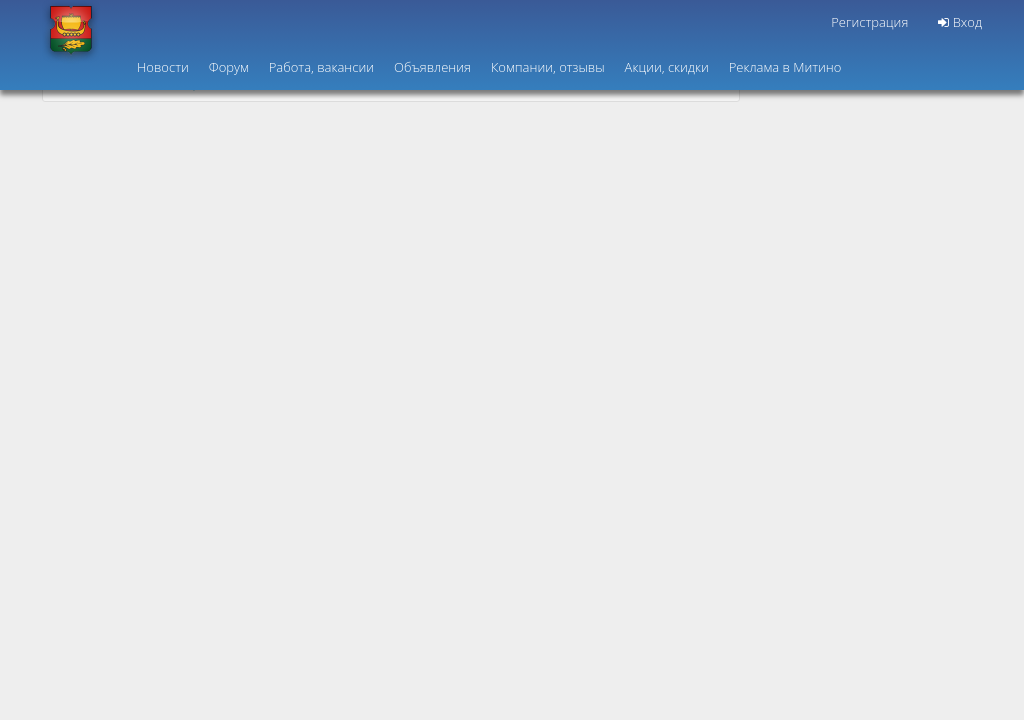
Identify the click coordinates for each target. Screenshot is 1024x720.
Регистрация (869, 22)
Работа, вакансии (321, 67)
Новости (163, 67)
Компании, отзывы (548, 67)
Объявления (432, 67)
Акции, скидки (667, 67)
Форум (229, 67)
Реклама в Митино (785, 67)
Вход (960, 22)
